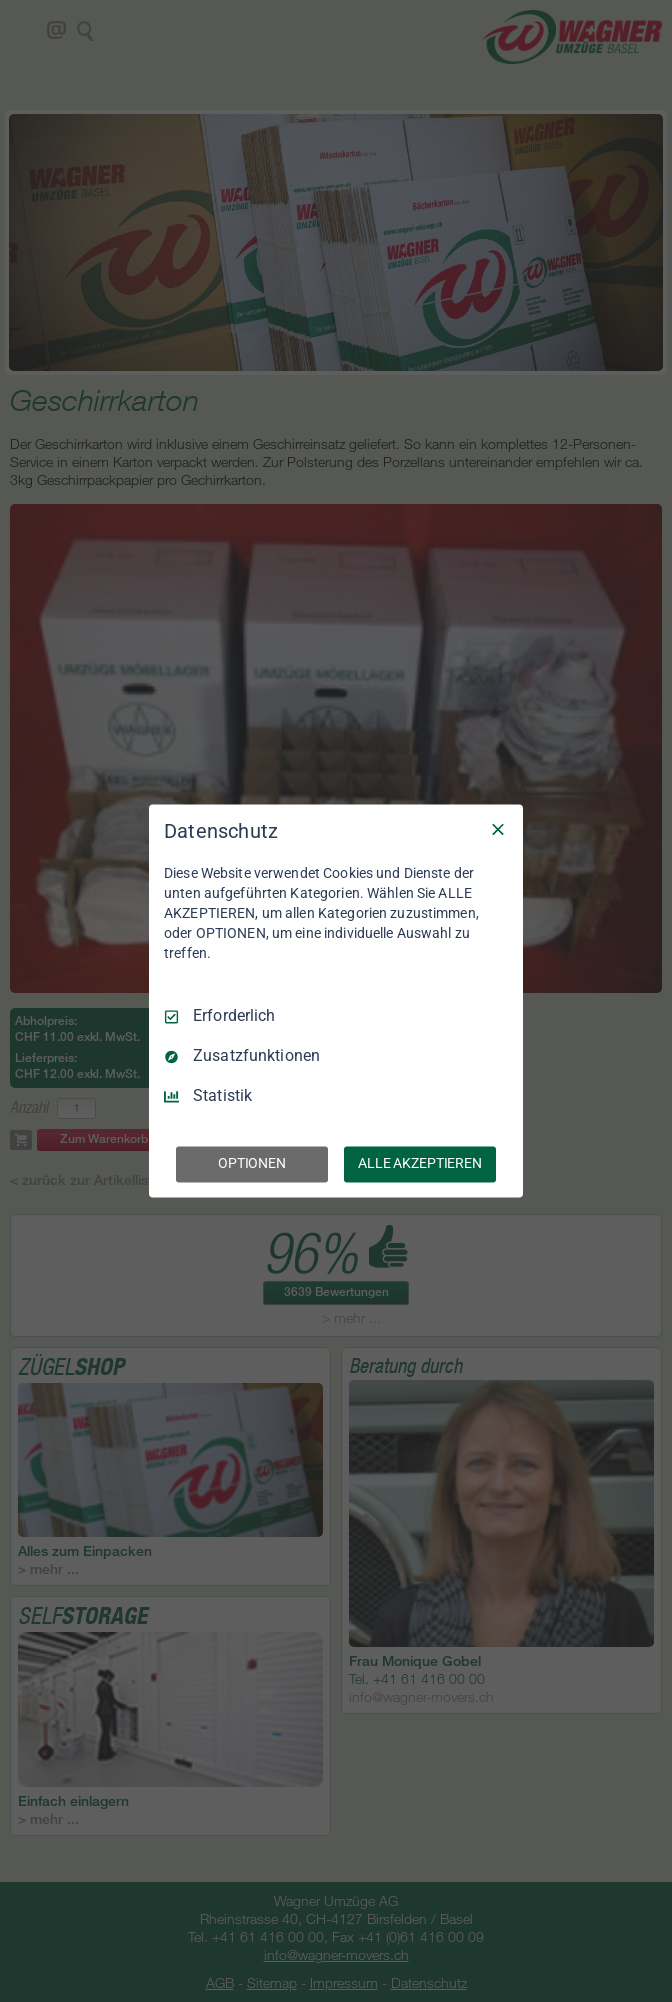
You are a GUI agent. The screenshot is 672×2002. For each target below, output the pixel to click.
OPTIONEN (252, 1164)
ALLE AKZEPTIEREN (420, 1164)
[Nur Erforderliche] (498, 829)
